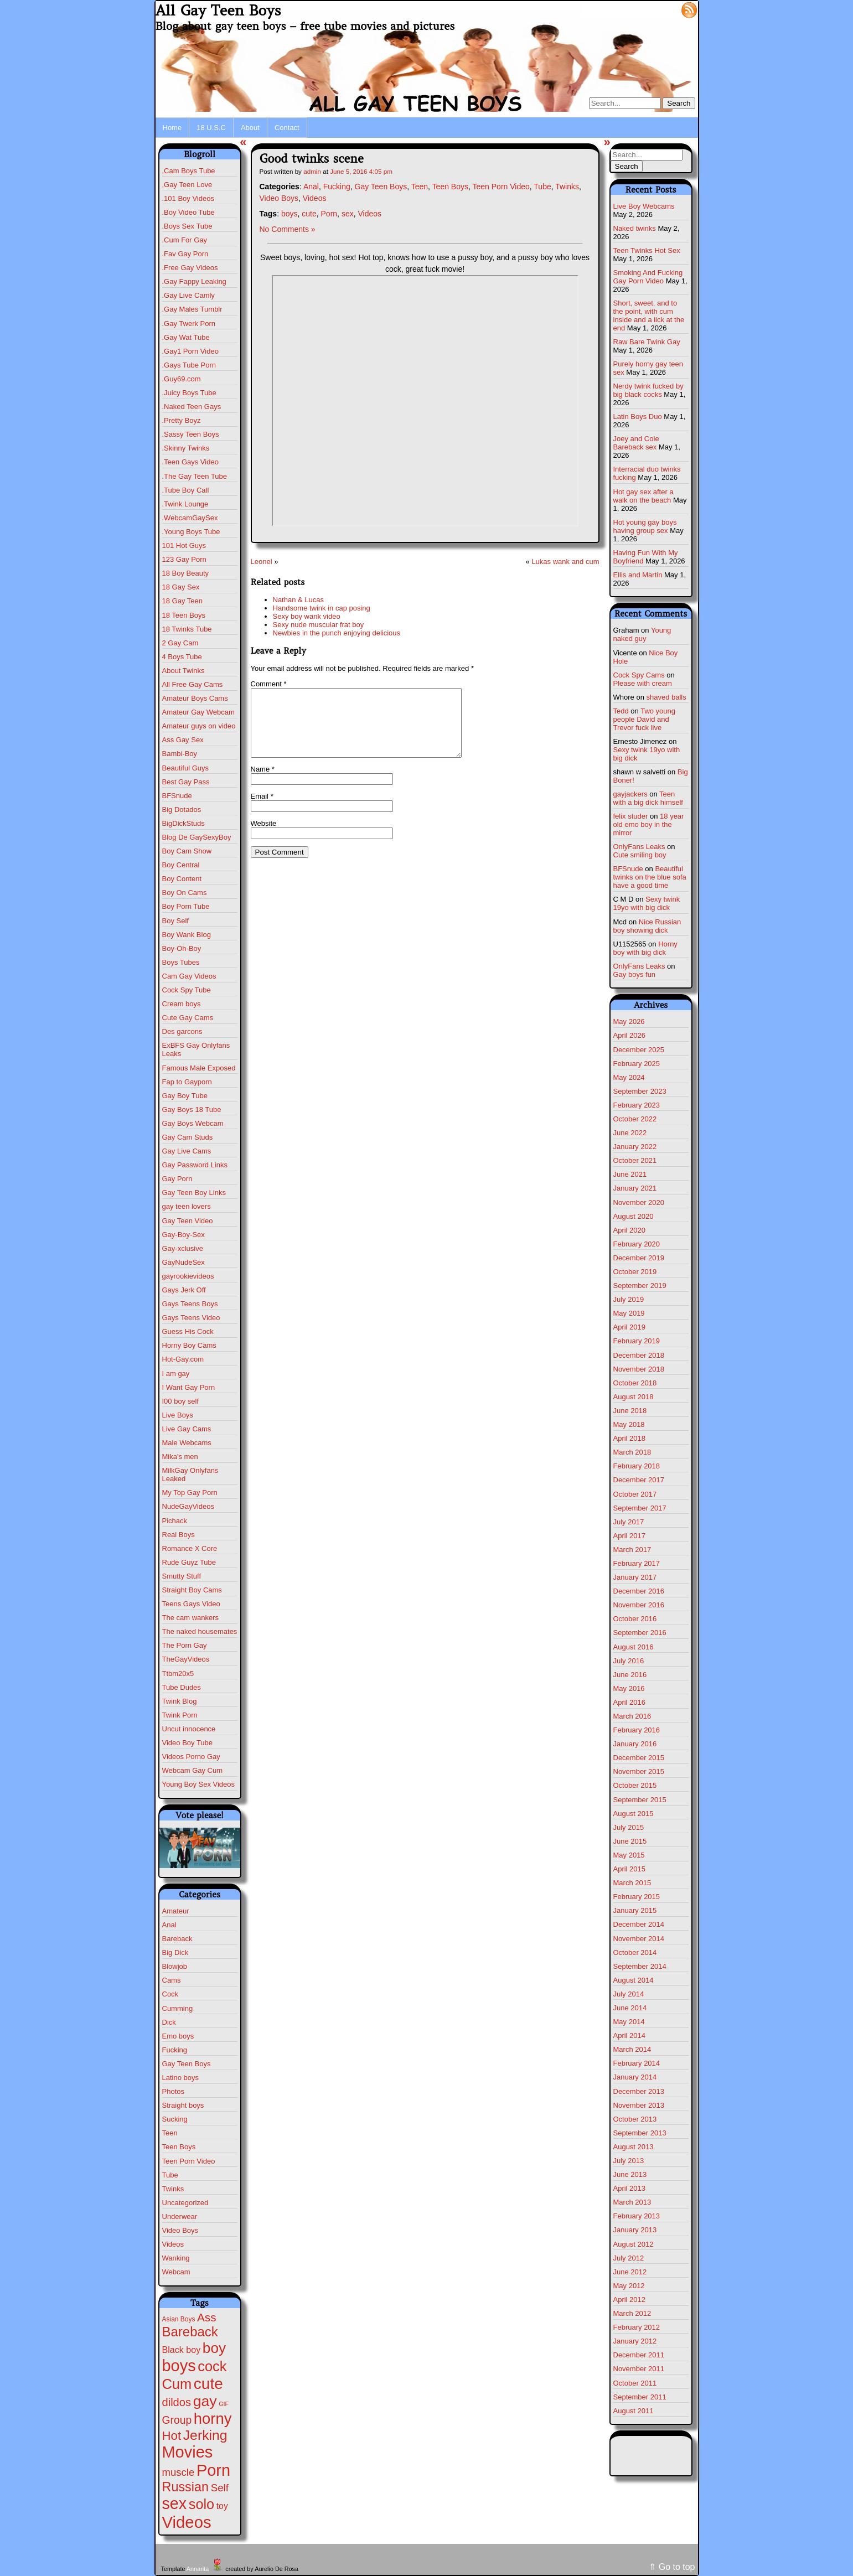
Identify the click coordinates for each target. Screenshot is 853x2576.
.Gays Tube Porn (189, 365)
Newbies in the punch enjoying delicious (337, 633)
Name (263, 782)
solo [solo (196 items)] (201, 2504)
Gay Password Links (195, 1165)
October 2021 (635, 1160)
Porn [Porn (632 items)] (213, 2470)
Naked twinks (634, 228)
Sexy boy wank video (306, 616)
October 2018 (635, 1383)
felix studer (630, 816)
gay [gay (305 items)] (205, 2401)
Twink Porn (180, 1715)
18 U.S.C (211, 127)
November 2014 (639, 1938)
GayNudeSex (183, 1262)
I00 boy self (180, 1401)
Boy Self (175, 921)
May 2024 (629, 1077)
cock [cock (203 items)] (212, 2366)
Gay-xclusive (182, 1248)
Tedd (621, 711)
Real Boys (178, 1534)
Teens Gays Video (191, 1604)
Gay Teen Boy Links (194, 1192)
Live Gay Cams (186, 1429)
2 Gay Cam (180, 643)
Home (172, 127)
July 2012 (628, 2258)
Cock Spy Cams (639, 675)
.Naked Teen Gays (191, 406)
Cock (170, 1994)
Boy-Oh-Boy (181, 948)
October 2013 (635, 2119)
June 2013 (630, 2174)
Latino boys (180, 2077)
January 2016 (635, 1744)
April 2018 (629, 1438)
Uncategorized (185, 2203)
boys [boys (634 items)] (179, 2366)
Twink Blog (179, 1701)
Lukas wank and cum (565, 561)
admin (312, 171)
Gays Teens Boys (190, 1304)
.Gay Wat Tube (186, 337)
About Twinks (183, 670)
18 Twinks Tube (187, 629)
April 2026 (629, 1035)
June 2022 (630, 1133)
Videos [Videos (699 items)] (186, 2522)
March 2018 (632, 1452)
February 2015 (636, 1896)
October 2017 (635, 1494)
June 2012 (630, 2272)
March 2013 (632, 2202)
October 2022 (635, 1119)
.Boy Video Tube (188, 212)
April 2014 (629, 2035)
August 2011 (633, 2411)
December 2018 (639, 1355)
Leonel (261, 561)
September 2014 (639, 1966)
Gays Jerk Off (184, 1290)
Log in (662, 9)
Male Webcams (186, 1443)
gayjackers (630, 794)
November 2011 (639, 2369)
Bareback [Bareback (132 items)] (190, 2331)
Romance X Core (190, 1548)
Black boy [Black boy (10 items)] (181, 2350)
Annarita (198, 2568)
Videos (173, 2244)
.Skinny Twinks (186, 448)
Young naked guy (642, 634)
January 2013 (635, 2230)
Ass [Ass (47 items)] (206, 2317)
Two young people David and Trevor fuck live (644, 719)
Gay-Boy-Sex (183, 1234)
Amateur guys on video (199, 726)
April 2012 (629, 2299)
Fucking (175, 2050)
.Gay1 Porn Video (190, 351)
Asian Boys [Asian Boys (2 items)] (178, 2319)
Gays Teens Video (191, 1317)
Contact (287, 127)
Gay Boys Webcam (193, 1123)
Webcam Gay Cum (192, 1770)
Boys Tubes (181, 962)
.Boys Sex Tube (187, 226)
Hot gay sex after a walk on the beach (643, 496)
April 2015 (629, 1869)
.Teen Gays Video (190, 462)
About (250, 127)
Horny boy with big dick (645, 948)
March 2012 (632, 2313)
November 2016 (639, 1605)
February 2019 (636, 1341)
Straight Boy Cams (192, 1590)
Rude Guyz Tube (189, 1562)
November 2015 (639, 1771)
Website (264, 836)
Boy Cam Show (187, 851)
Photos (173, 2091)
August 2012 (633, 2244)
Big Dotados (181, 809)
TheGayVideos (186, 1659)
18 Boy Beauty (185, 573)
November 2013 (639, 2105)
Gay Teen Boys (186, 2064)
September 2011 (639, 2397)
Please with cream (642, 683)
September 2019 (639, 1285)
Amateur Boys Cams (195, 698)
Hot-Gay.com (183, 1359)
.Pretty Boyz (181, 420)
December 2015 (639, 1757)
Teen (170, 2133)
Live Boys (177, 1415)
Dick (169, 2022)
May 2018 (629, 1424)
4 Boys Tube (182, 657)
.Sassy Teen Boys (190, 434)
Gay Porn (177, 1179)
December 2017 (639, 1480)
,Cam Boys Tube (188, 171)
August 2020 (633, 1216)
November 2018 (639, 1369)
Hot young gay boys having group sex (645, 526)
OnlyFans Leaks (639, 846)
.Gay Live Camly (188, 295)
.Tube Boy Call (185, 490)
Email (262, 809)
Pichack (175, 1521)
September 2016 (639, 1632)
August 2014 (633, 1980)
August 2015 (633, 1813)
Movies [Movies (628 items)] (187, 2452)
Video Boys (180, 2230)
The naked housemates (199, 1631)
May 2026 (629, 1021)
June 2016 (630, 1674)
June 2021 (630, 1174)
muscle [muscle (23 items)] (178, 2472)
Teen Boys (179, 2147)
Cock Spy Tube (186, 990)
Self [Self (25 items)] (220, 2488)
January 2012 (635, 2341)
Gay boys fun (634, 974)
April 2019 (629, 1327)
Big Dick (175, 1952)
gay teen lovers (186, 1206)
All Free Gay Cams (192, 684)
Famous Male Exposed (199, 1068)
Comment (269, 684)
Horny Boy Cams (189, 1345)
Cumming (177, 2008)
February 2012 (636, 2327)
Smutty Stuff (181, 1576)
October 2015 (635, 1785)
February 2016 (636, 1730)
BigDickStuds (183, 823)
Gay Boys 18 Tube (191, 1109)
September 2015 (639, 1800)
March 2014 (632, 2049)
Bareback (177, 1938)
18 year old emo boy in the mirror (648, 824)
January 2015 (635, 1910)
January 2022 (635, 1146)
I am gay (176, 1373)
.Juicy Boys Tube (189, 393)
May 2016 (629, 1688)
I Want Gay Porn (188, 1387)
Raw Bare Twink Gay (646, 342)
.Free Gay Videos (190, 267)
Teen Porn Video (188, 2161)
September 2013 (639, 2133)
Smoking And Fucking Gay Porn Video (648, 276)
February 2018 (636, 1466)
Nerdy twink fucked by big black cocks (648, 390)
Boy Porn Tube (186, 906)
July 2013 (628, 2160)
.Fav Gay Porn (185, 254)
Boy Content (182, 879)
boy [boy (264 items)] (214, 2348)
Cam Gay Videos (189, 976)
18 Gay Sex (181, 587)
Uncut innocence (189, 1729)
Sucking (175, 2119)
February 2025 (636, 1063)
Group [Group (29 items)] (177, 2420)
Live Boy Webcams (644, 206)
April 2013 (629, 2188)
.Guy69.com (181, 379)
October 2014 (635, 1952)
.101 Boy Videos (188, 198)
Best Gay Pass (186, 782)
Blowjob (175, 1966)
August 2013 (633, 2147)
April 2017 (629, 1536)
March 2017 (632, 1549)
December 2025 (639, 1050)
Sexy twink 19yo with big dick (646, 903)
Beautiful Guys (185, 768)
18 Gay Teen (182, 601)
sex (348, 213)
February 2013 (636, 2216)
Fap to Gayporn (187, 1082)
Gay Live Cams (186, 1151)
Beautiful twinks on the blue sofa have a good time (649, 877)
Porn (329, 213)
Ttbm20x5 (178, 1673)
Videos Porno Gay (191, 1756)
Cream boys (181, 1004)
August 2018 (633, 1397)
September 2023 (639, 1091)
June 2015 (630, 1841)
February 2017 (636, 1563)
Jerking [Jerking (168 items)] (205, 2435)
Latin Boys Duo (637, 416)
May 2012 (629, 2286)
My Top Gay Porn (190, 1492)
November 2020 (639, 1202)
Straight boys (183, 2105)
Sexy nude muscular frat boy (318, 624)
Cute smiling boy (639, 855)
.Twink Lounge (185, 504)
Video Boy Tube (187, 1743)
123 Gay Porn (184, 559)
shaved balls (666, 697)
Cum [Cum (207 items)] (177, 2384)
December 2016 (639, 1591)
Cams (171, 1980)
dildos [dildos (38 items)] (177, 2402)
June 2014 (630, 2008)
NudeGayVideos (188, 1506)
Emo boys (178, 2036)
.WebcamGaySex (190, 518)
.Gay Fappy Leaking (194, 281)
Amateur (175, 1911)
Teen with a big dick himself (648, 798)
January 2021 (635, 1188)
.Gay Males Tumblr (192, 309)
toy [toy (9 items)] (222, 2506)
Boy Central (181, 865)
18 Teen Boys (184, 615)
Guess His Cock (188, 1331)
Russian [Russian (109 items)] (185, 2487)
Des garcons (182, 1031)
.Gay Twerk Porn (189, 323)
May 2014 (629, 2022)
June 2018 (630, 1410)
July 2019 (628, 1299)
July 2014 (628, 1994)
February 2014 (636, 2063)
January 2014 (635, 2077)
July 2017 (628, 1522)
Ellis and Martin (638, 575)
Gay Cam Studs (187, 1137)
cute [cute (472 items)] (208, 2383)
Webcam (176, 2272)
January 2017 (635, 1577)
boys (289, 213)
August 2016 (633, 1647)
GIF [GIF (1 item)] (224, 2404)
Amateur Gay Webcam (198, 712)
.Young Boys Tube (191, 531)
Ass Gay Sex (183, 740)
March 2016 (632, 1716)
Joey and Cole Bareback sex (636, 442)
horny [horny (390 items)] (213, 2418)
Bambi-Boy (180, 753)
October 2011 (635, 2383)
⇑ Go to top (672, 2567)
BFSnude (177, 796)
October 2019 (635, 1272)
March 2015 (632, 1883)
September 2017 (639, 1508)
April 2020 (629, 1230)
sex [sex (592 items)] (174, 2503)
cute (309, 213)
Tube (170, 2175)
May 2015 (629, 1855)
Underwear (180, 2216)
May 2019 (629, 1313)
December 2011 (639, 2355)
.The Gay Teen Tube (195, 476)
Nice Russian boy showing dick (647, 926)
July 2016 (628, 1661)
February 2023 (636, 1105)
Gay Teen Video (187, 1221)
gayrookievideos (188, 1276)
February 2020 (636, 1244)
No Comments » (288, 229)
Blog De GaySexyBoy (196, 837)
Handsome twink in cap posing (321, 608)
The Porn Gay (184, 1645)
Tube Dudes (181, 1687)
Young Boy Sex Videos (198, 1784)
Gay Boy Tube (185, 1096)
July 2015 (628, 1827)
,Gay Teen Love (187, 184)
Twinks (173, 2189)
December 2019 (639, 1258)
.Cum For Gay (185, 240)
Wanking (176, 2258)
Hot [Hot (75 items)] (172, 2436)
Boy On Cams (184, 892)
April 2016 (629, 1702)
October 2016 (635, 1619)
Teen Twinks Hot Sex (646, 250)
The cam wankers (190, 1617)
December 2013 (639, 2091)
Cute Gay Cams (187, 1017)
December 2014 (639, 1924)
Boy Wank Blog (186, 934)
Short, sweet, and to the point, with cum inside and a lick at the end (649, 315)
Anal (169, 1925)
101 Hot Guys (184, 545)
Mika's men (180, 1456)
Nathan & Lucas (298, 600)
